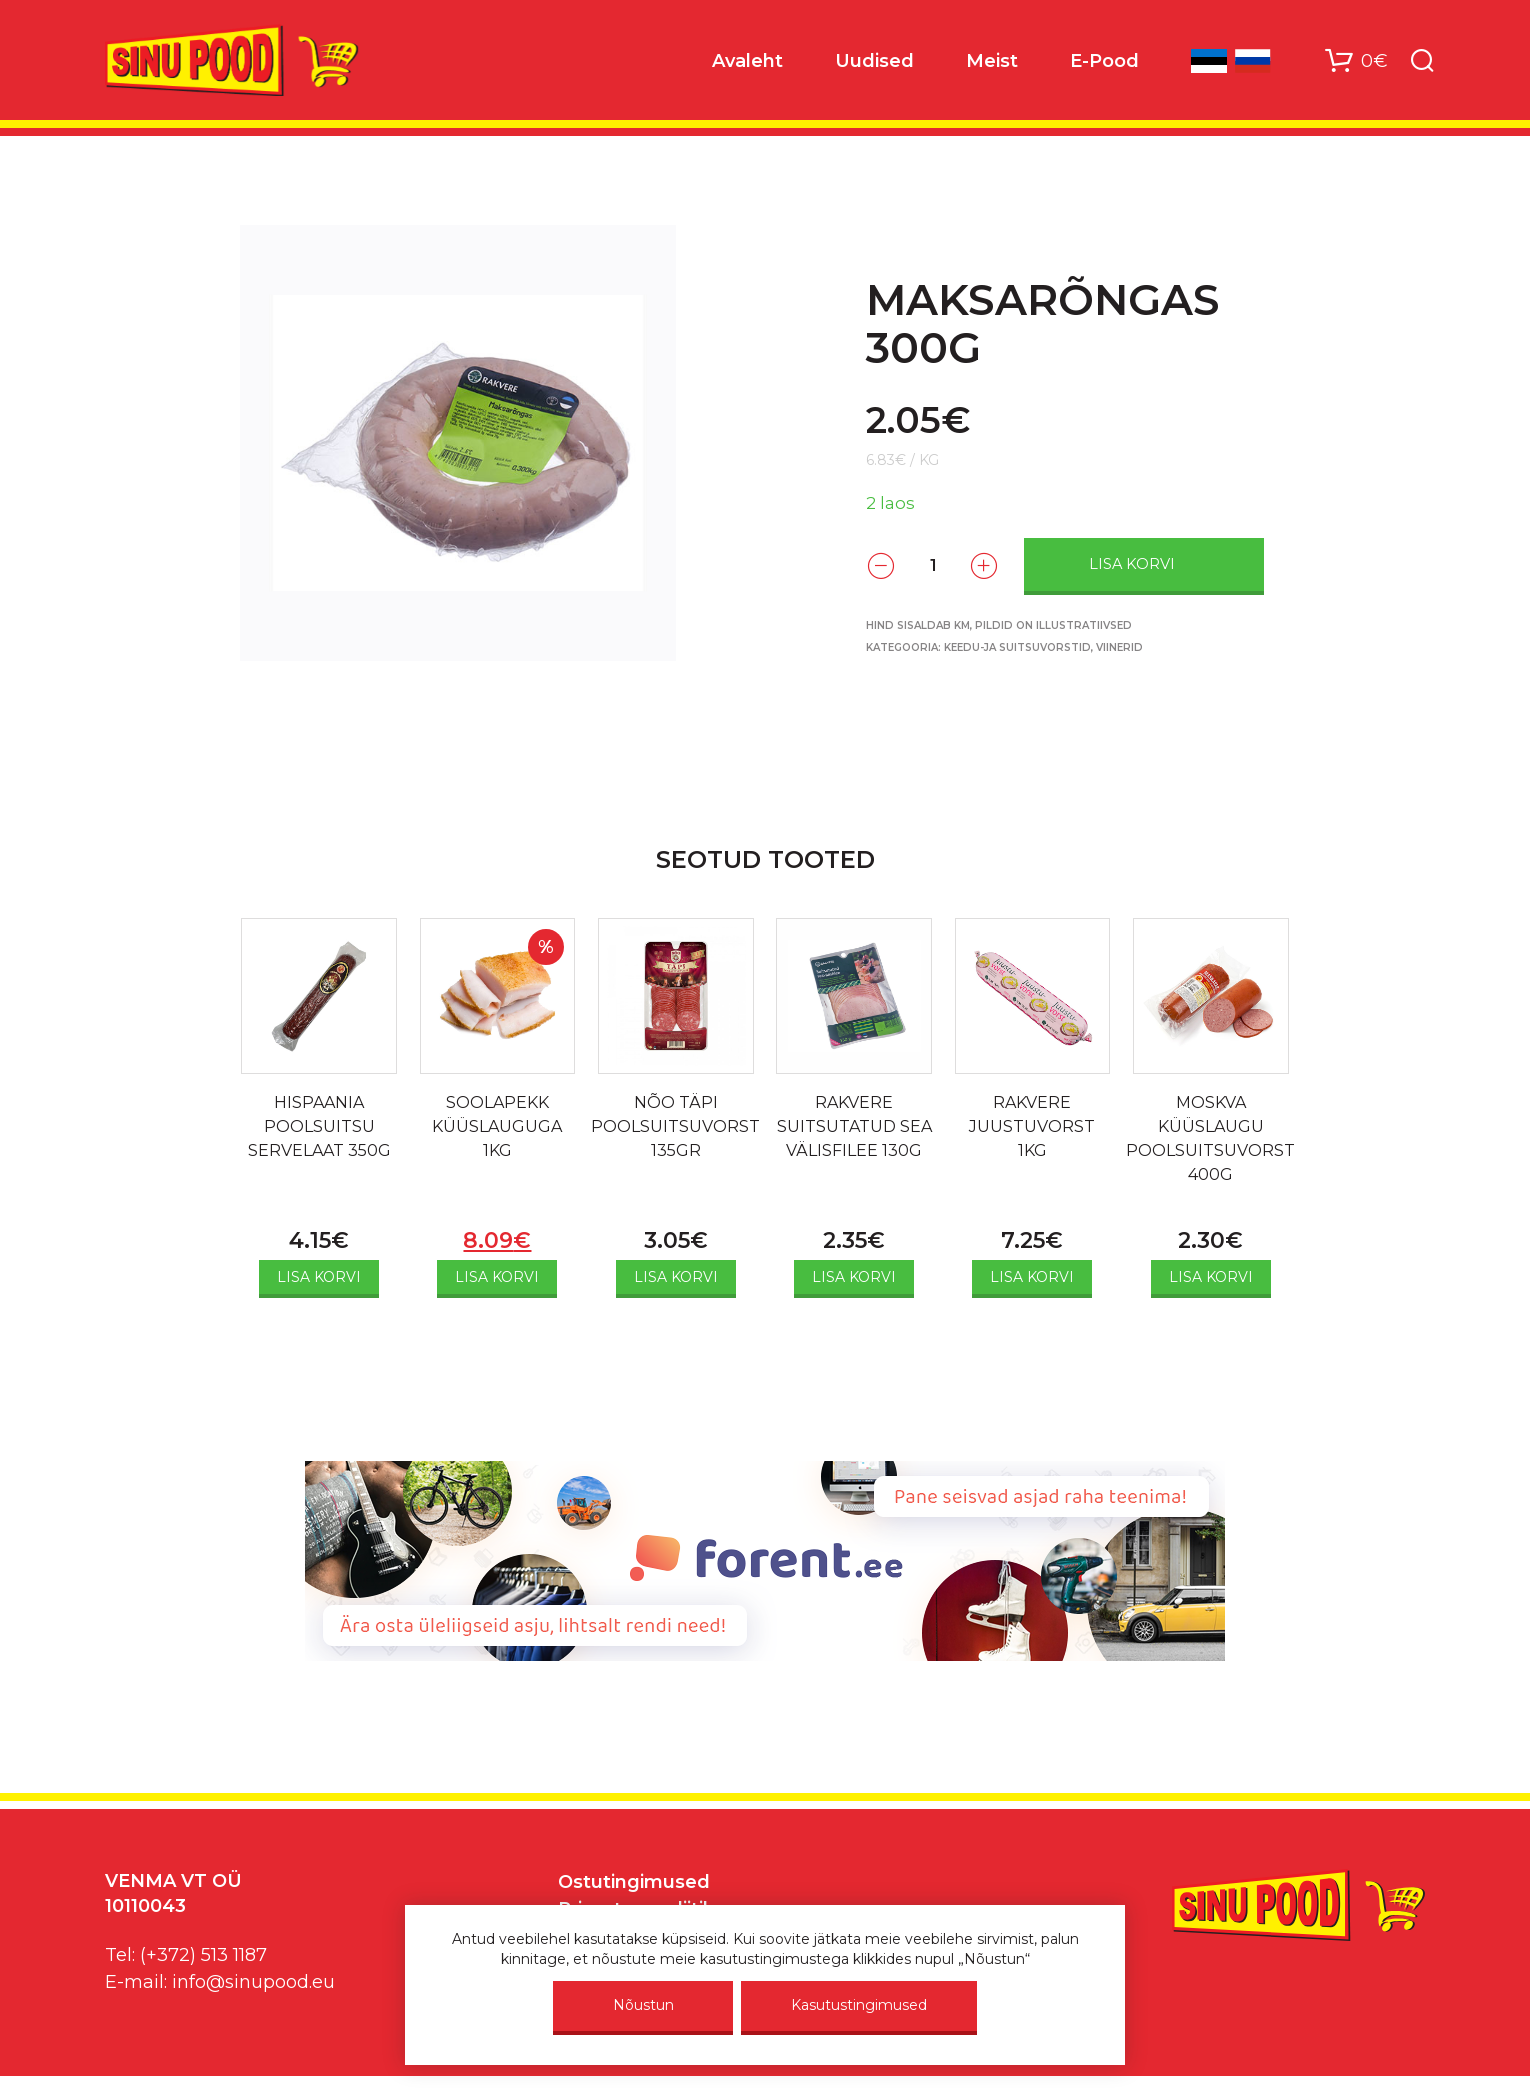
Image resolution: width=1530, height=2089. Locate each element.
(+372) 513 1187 (203, 1955)
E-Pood (1104, 61)
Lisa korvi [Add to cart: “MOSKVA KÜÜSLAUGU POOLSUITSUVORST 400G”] (1211, 1277)
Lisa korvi (1132, 564)
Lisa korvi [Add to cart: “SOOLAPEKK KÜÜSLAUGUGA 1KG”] (497, 1277)
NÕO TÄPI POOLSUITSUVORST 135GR (675, 1126)
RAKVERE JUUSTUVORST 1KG (1032, 1126)
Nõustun (643, 2005)
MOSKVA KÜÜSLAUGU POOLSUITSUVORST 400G (1210, 1138)
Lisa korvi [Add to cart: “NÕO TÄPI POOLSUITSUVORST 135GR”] (676, 1277)
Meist (992, 61)
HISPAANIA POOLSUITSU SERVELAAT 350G (319, 1126)
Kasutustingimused (859, 2005)
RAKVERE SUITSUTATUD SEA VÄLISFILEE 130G (854, 1126)
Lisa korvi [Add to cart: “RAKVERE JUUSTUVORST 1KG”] (1032, 1277)
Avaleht (747, 61)
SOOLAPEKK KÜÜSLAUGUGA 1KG (497, 1126)
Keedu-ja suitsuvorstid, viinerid (1043, 647)
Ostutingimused (634, 1882)
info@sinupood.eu (253, 1982)
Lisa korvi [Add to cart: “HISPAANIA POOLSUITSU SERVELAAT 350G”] (319, 1277)
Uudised (874, 61)
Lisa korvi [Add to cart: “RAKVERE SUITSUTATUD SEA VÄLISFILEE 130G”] (854, 1277)
